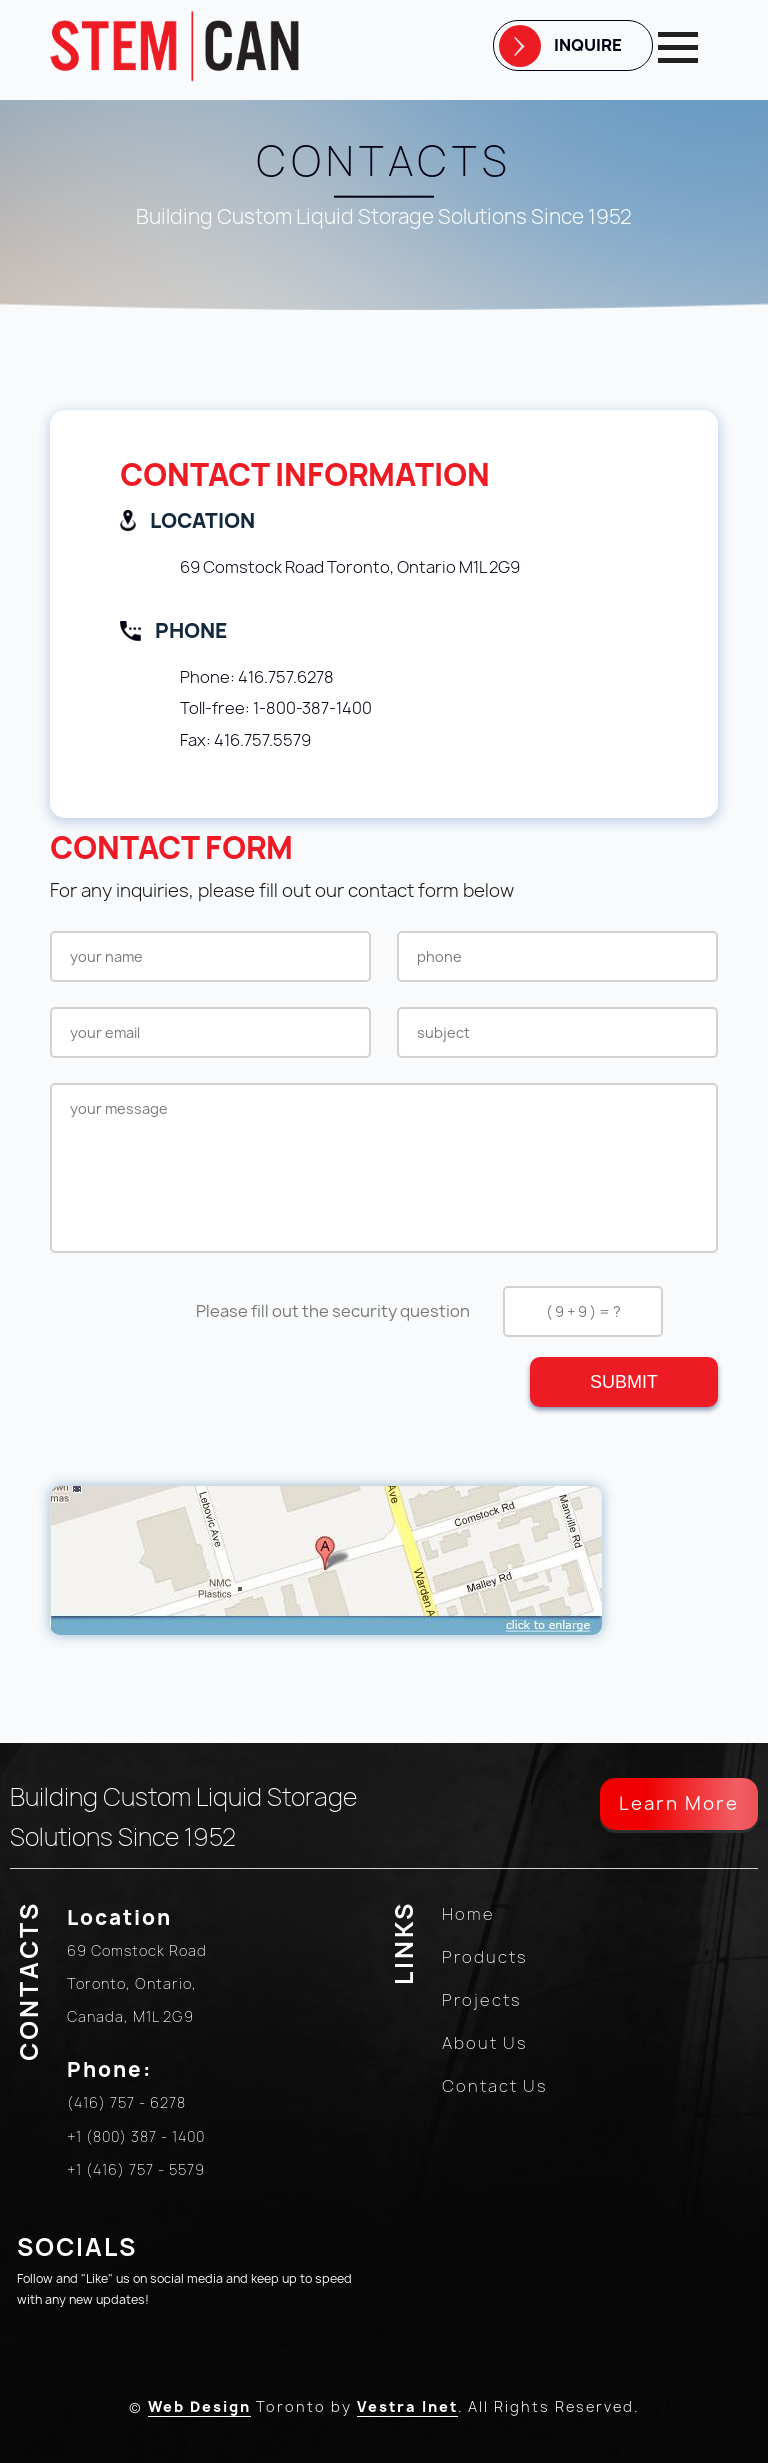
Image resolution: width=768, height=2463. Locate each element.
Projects (482, 2000)
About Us (485, 2043)
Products (485, 1957)
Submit (624, 1382)
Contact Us (495, 2086)
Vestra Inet (407, 2406)
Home (468, 1914)
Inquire (588, 45)
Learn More (679, 1803)
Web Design (199, 2406)
